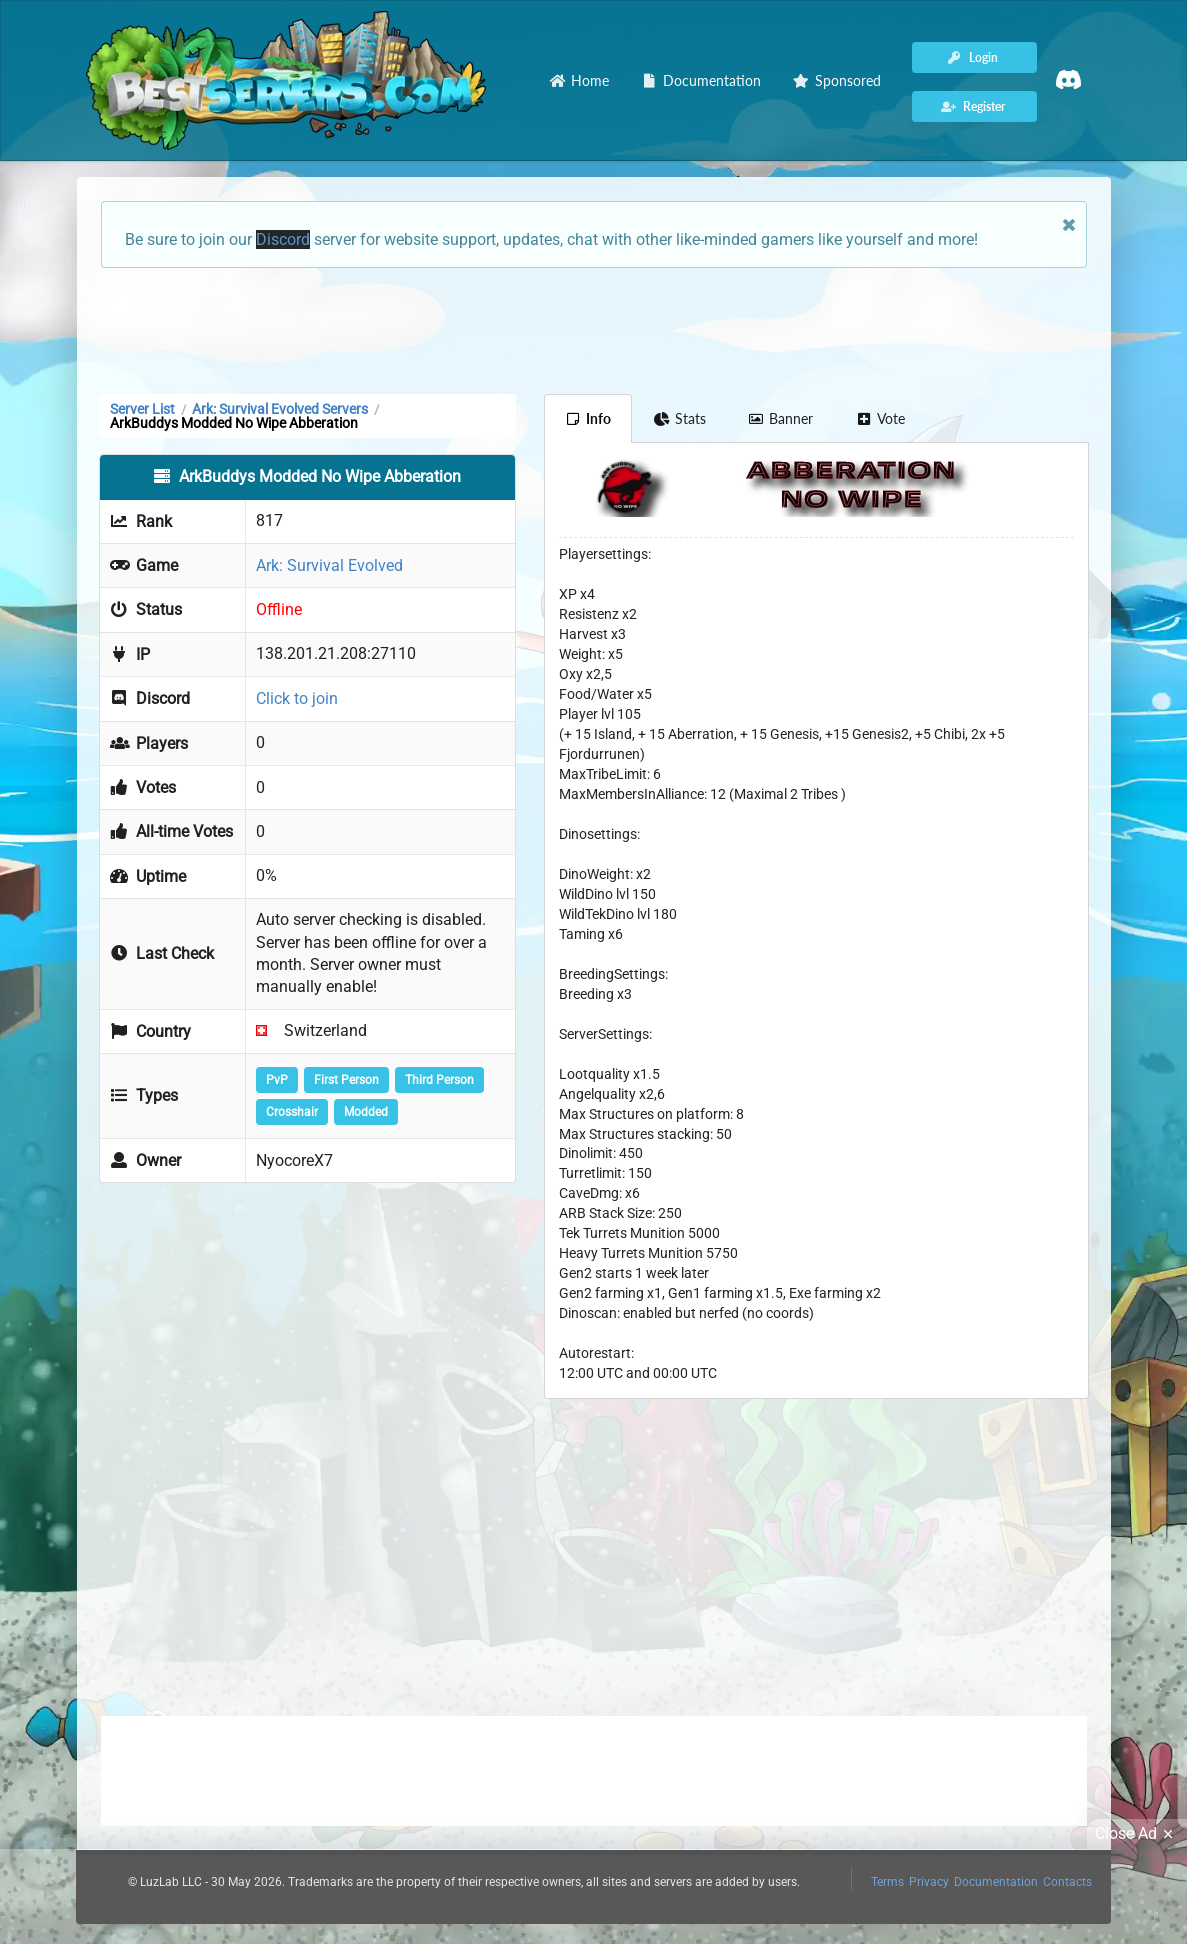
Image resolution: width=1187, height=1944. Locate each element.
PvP (277, 1080)
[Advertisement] (594, 329)
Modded (366, 1112)
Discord (283, 239)
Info (588, 418)
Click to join (297, 698)
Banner (781, 418)
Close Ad (1137, 1834)
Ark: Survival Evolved (329, 565)
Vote (880, 418)
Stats (679, 418)
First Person (346, 1080)
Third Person (439, 1080)
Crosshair (292, 1112)
